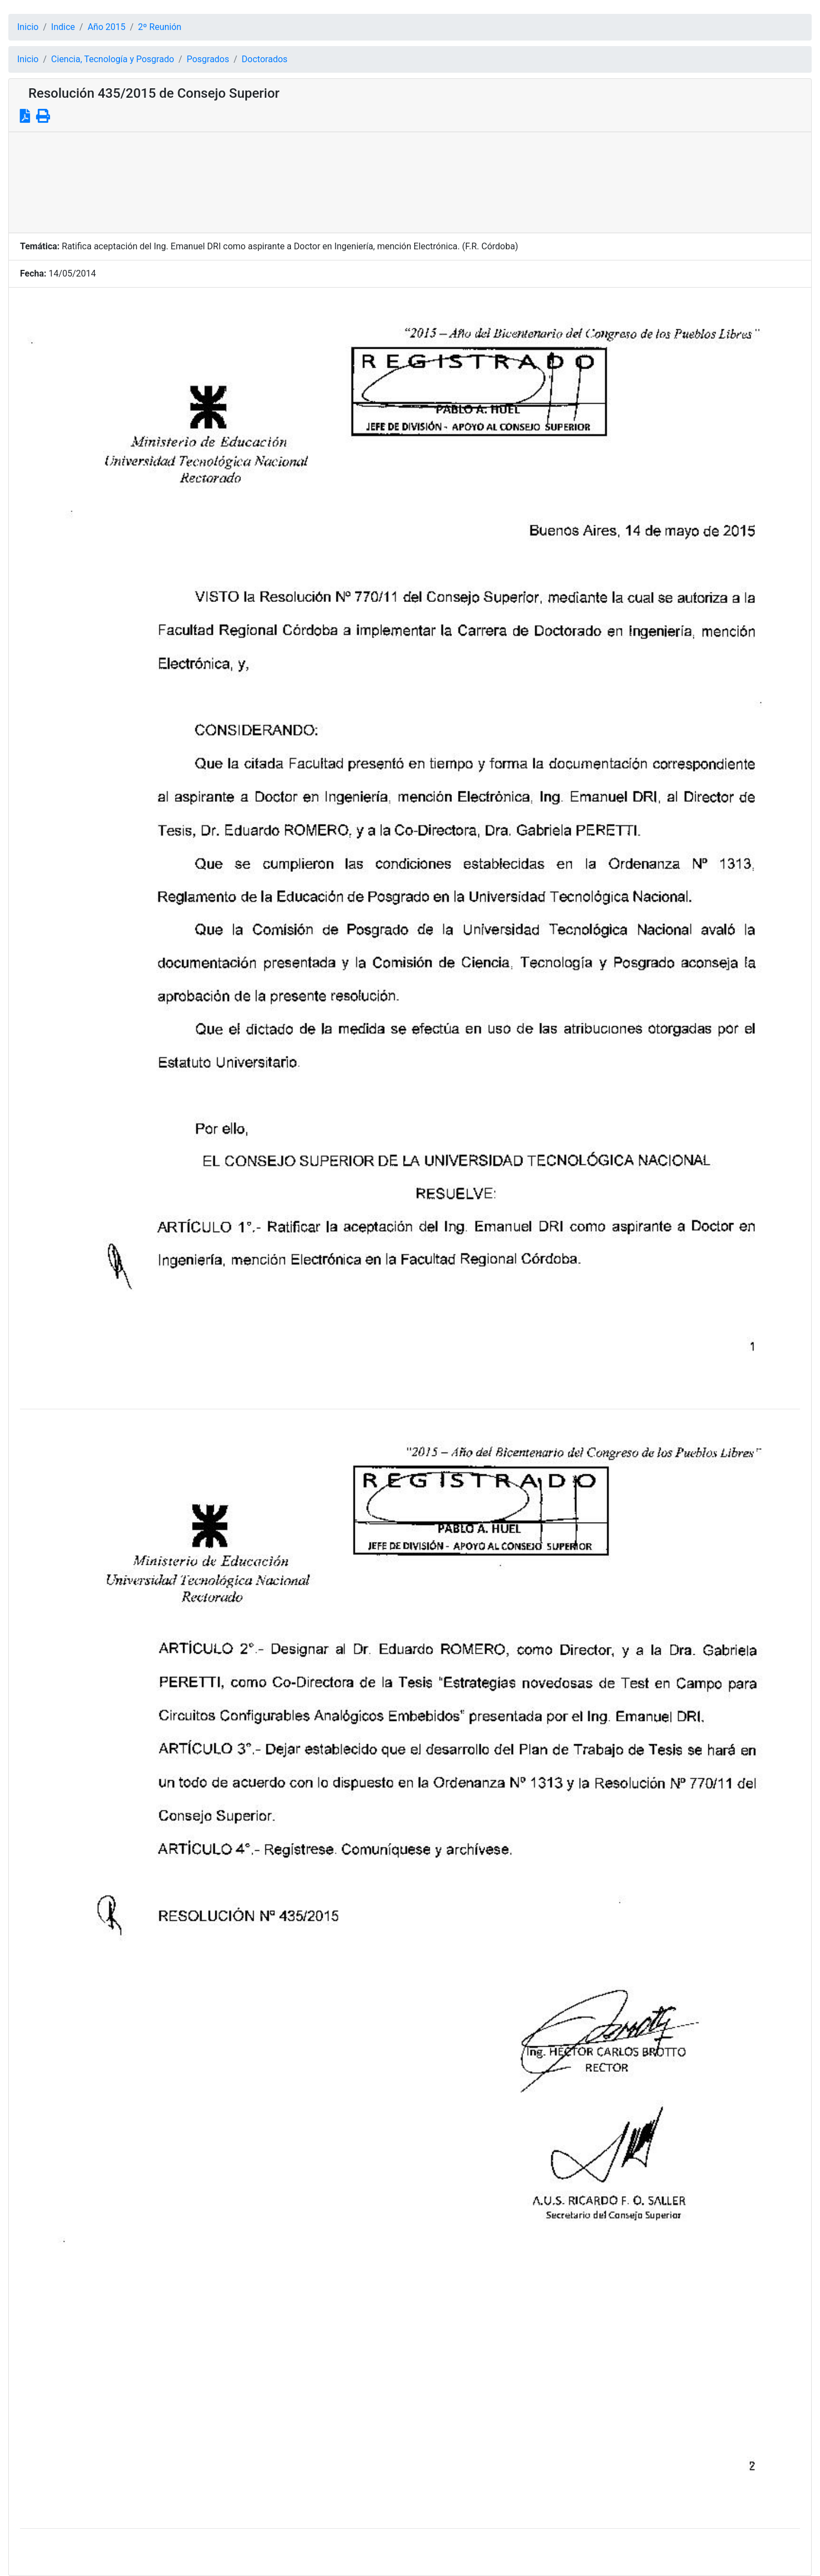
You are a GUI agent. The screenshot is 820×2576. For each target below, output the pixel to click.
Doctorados (264, 59)
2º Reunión (160, 27)
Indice (63, 27)
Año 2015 (106, 27)
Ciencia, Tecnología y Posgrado (112, 59)
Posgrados (208, 59)
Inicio (27, 27)
